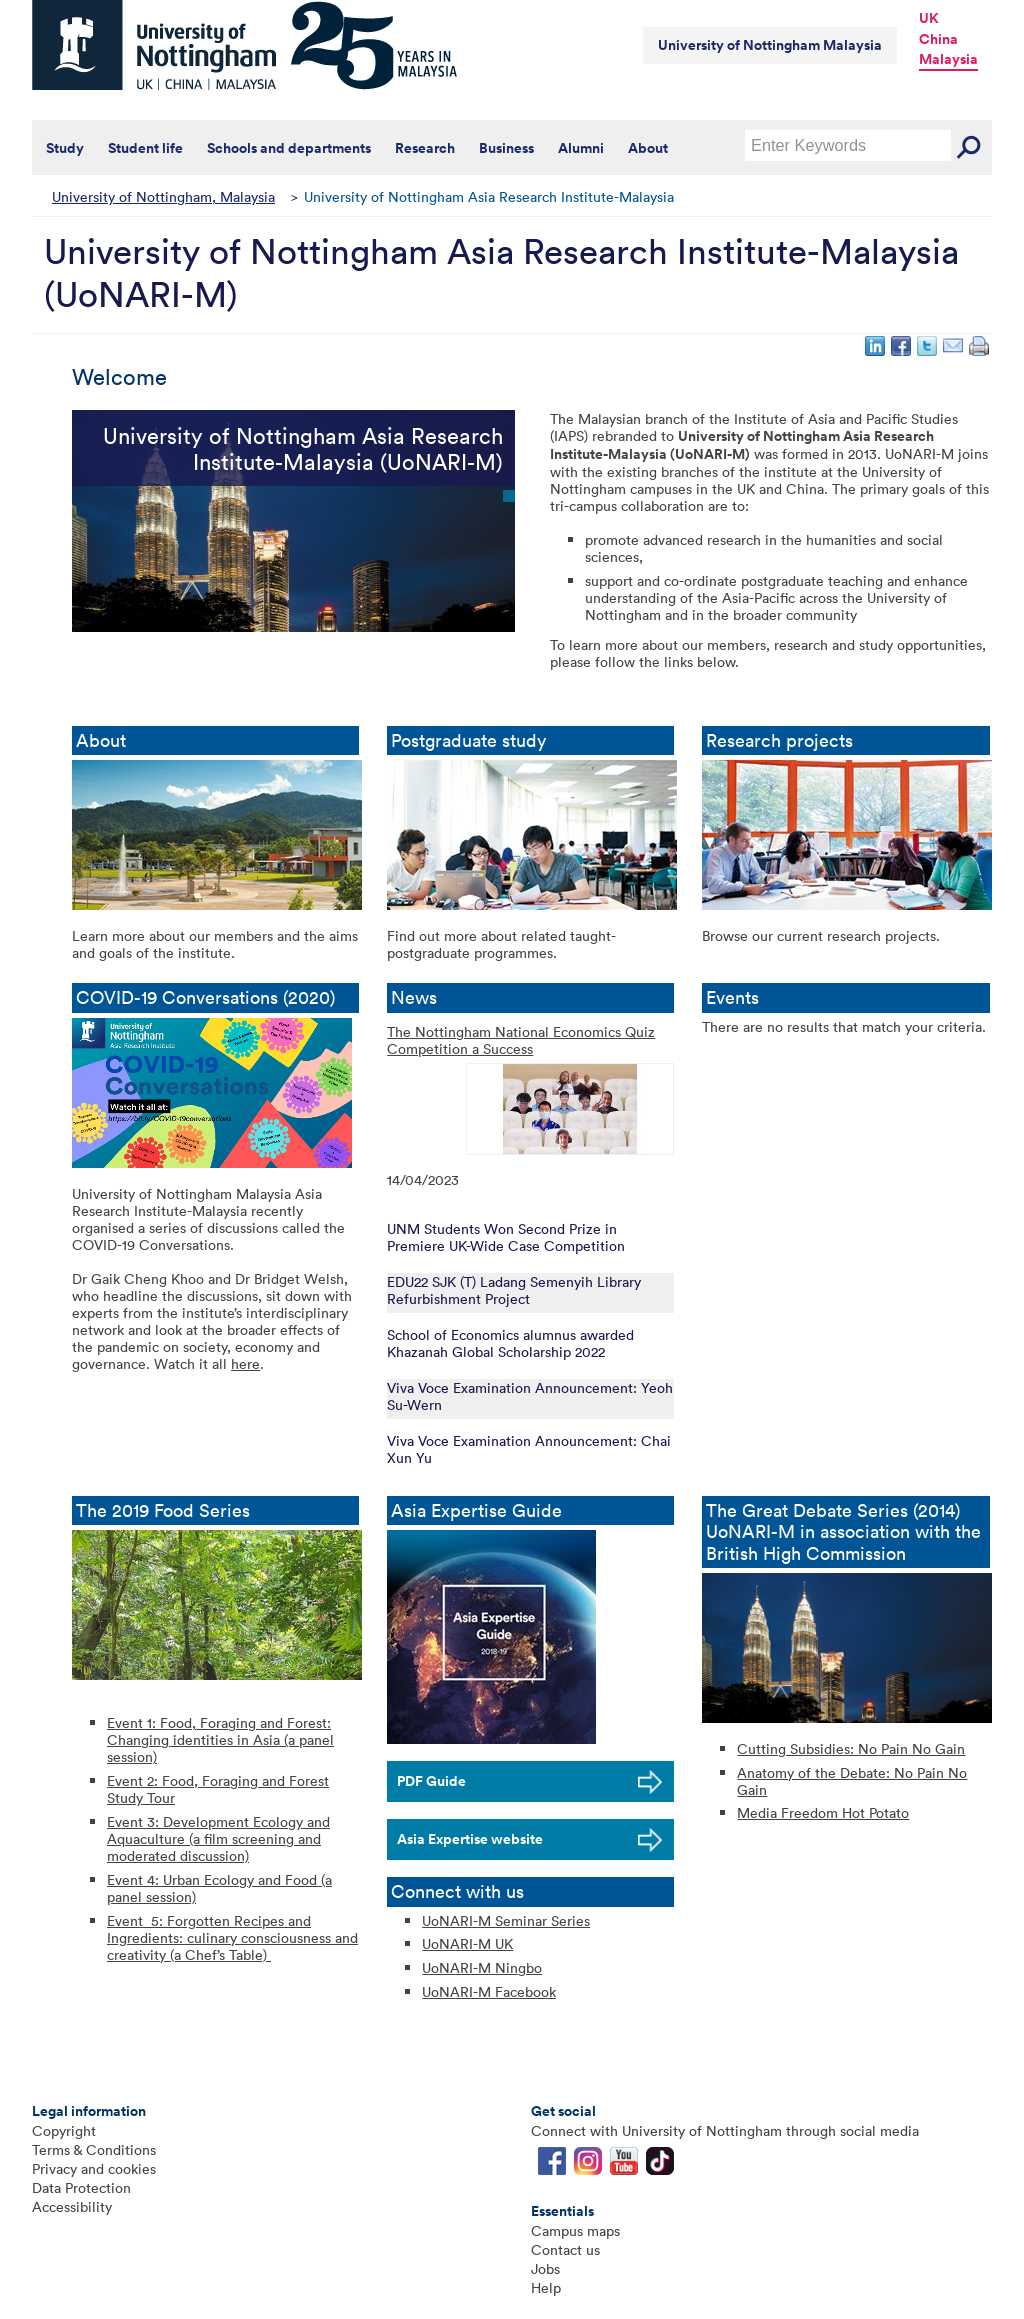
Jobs (545, 2268)
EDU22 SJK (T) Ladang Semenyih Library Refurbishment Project (514, 1290)
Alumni (581, 148)
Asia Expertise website (470, 1839)
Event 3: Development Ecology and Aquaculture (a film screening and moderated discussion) (218, 1838)
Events (737, 997)
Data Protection (81, 2187)
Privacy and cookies (94, 2168)
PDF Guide (431, 1781)
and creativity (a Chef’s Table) (232, 1946)
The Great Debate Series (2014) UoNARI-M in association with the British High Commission (843, 1532)
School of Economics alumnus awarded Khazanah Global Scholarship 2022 (510, 1343)
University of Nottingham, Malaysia (163, 196)
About (648, 148)
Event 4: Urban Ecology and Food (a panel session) (219, 1888)
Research (425, 148)
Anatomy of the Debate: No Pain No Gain (852, 1781)
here (245, 1363)
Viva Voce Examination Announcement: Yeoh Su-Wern (530, 1396)
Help (546, 2287)
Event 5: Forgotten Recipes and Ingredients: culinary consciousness (221, 1929)
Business (506, 148)
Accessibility (72, 2206)
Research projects (779, 740)
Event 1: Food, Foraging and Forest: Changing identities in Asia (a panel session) (220, 1739)
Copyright (64, 2130)
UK (929, 18)
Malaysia (948, 59)
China (938, 39)
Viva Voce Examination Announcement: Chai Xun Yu (529, 1449)
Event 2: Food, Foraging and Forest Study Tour (218, 1789)
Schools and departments (289, 148)
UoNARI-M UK (467, 1943)
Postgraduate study (471, 740)
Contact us (565, 2249)
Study (65, 148)
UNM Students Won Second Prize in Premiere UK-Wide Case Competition (506, 1237)
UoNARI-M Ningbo (482, 1967)
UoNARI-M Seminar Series (506, 1920)
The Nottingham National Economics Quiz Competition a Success (521, 1040)
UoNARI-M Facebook (489, 1991)
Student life (145, 148)
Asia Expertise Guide (479, 1510)
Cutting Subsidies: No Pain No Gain (851, 1748)
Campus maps (575, 2230)
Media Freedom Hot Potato (823, 1812)
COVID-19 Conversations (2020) (215, 997)
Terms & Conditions (94, 2149)
